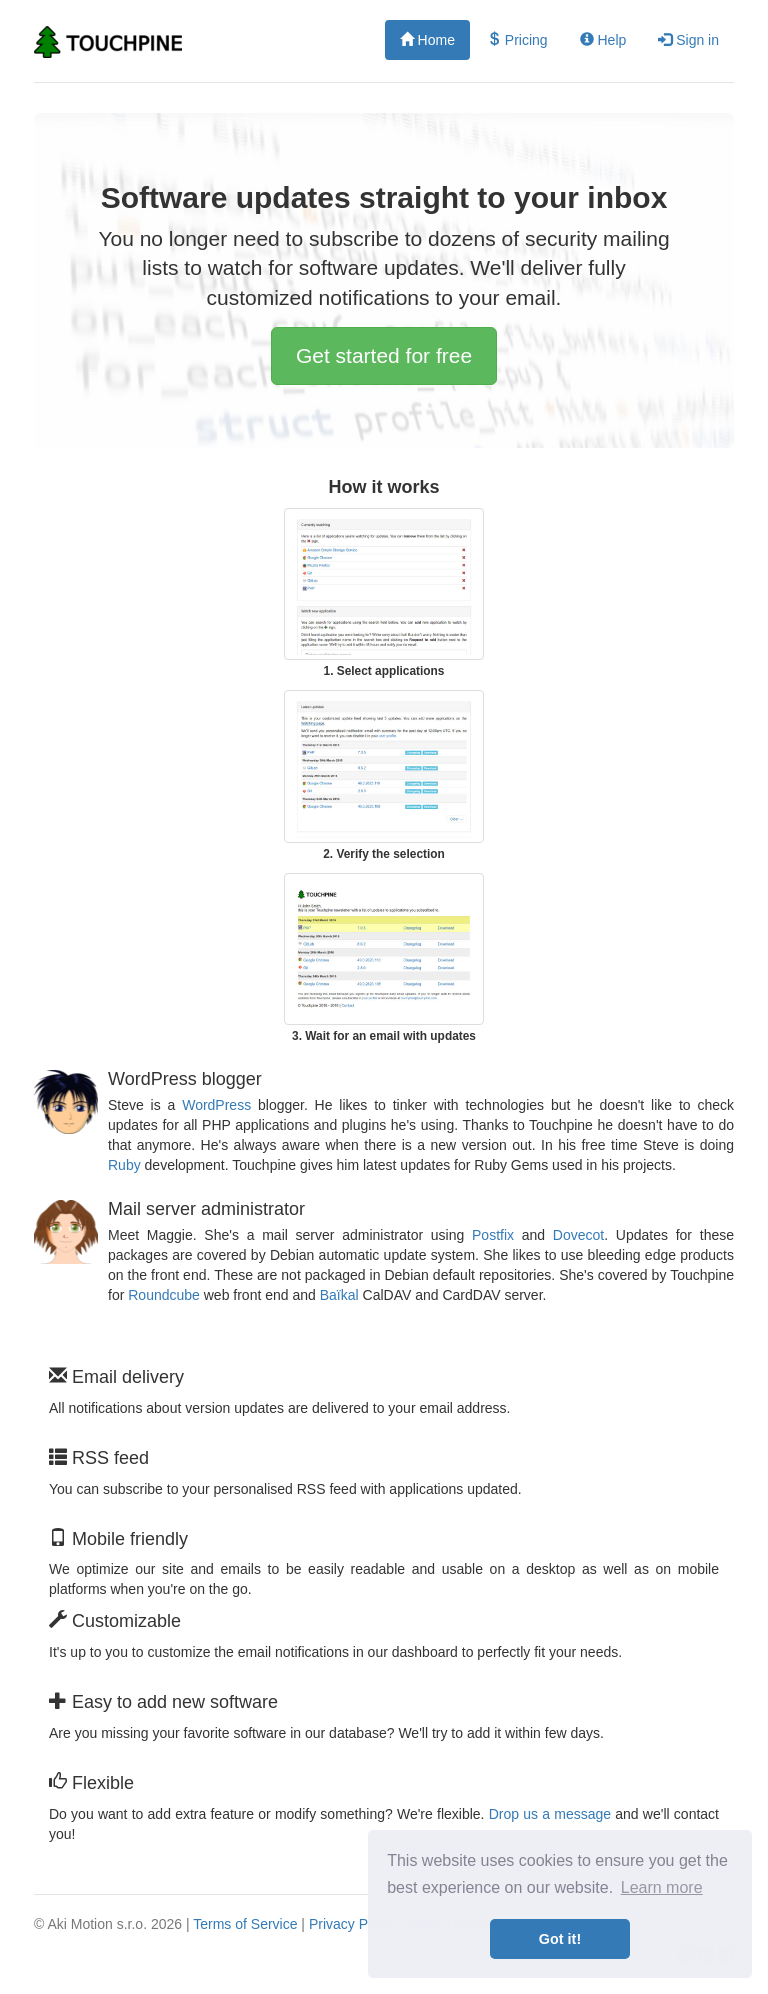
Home (427, 40)
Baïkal (339, 1295)
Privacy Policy (352, 1924)
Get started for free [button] (384, 355)
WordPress (216, 1105)
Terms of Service (245, 1924)
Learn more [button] (662, 1887)
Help (603, 40)
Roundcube (164, 1295)
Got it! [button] (560, 1939)
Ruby (124, 1165)
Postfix (493, 1235)
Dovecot (578, 1235)
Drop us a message (550, 1814)
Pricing (517, 40)
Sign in (688, 40)
